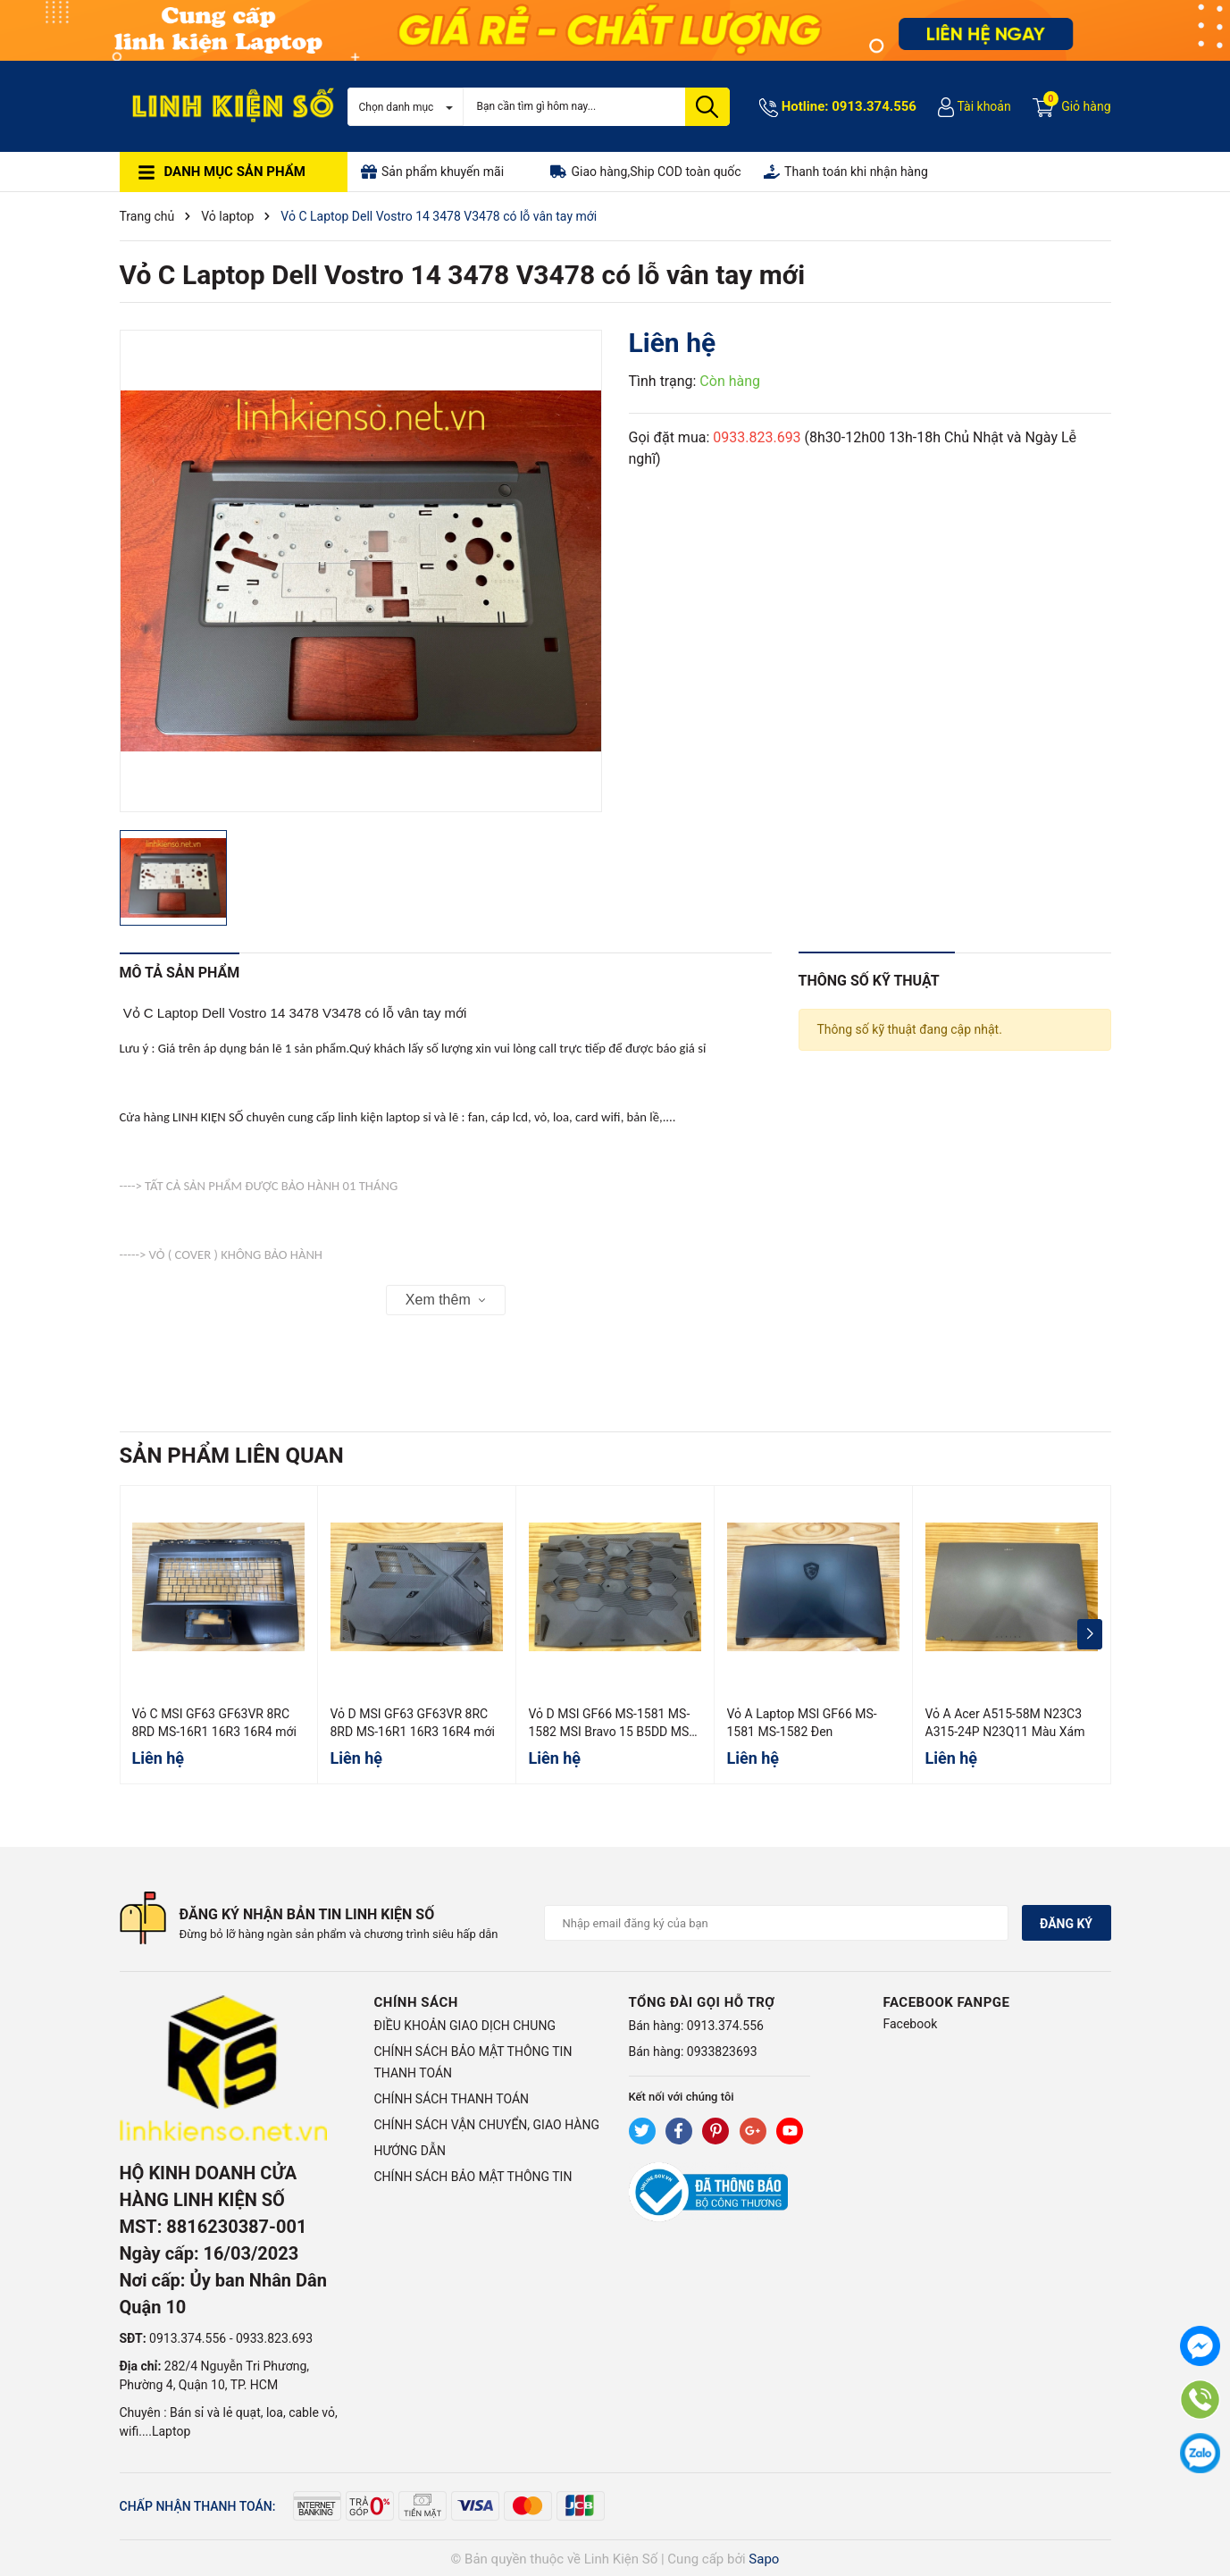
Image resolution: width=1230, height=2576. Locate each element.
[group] (361, 571)
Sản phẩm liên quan (232, 1455)
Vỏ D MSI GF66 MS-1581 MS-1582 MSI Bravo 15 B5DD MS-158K (611, 1731)
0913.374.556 (874, 106)
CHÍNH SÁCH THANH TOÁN (452, 2099)
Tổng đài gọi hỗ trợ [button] (702, 2002)
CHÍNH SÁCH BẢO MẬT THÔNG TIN (473, 2176)
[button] (1090, 1634)
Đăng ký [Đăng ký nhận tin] (1066, 1924)
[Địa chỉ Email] (776, 1923)
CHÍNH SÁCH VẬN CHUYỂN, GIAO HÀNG (486, 2125)
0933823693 (722, 2051)
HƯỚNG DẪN (410, 2151)
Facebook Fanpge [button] (946, 2002)
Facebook (910, 2024)
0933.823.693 (756, 437)
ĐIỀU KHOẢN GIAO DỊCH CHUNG (465, 2025)
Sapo (764, 2559)
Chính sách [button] (416, 2002)
